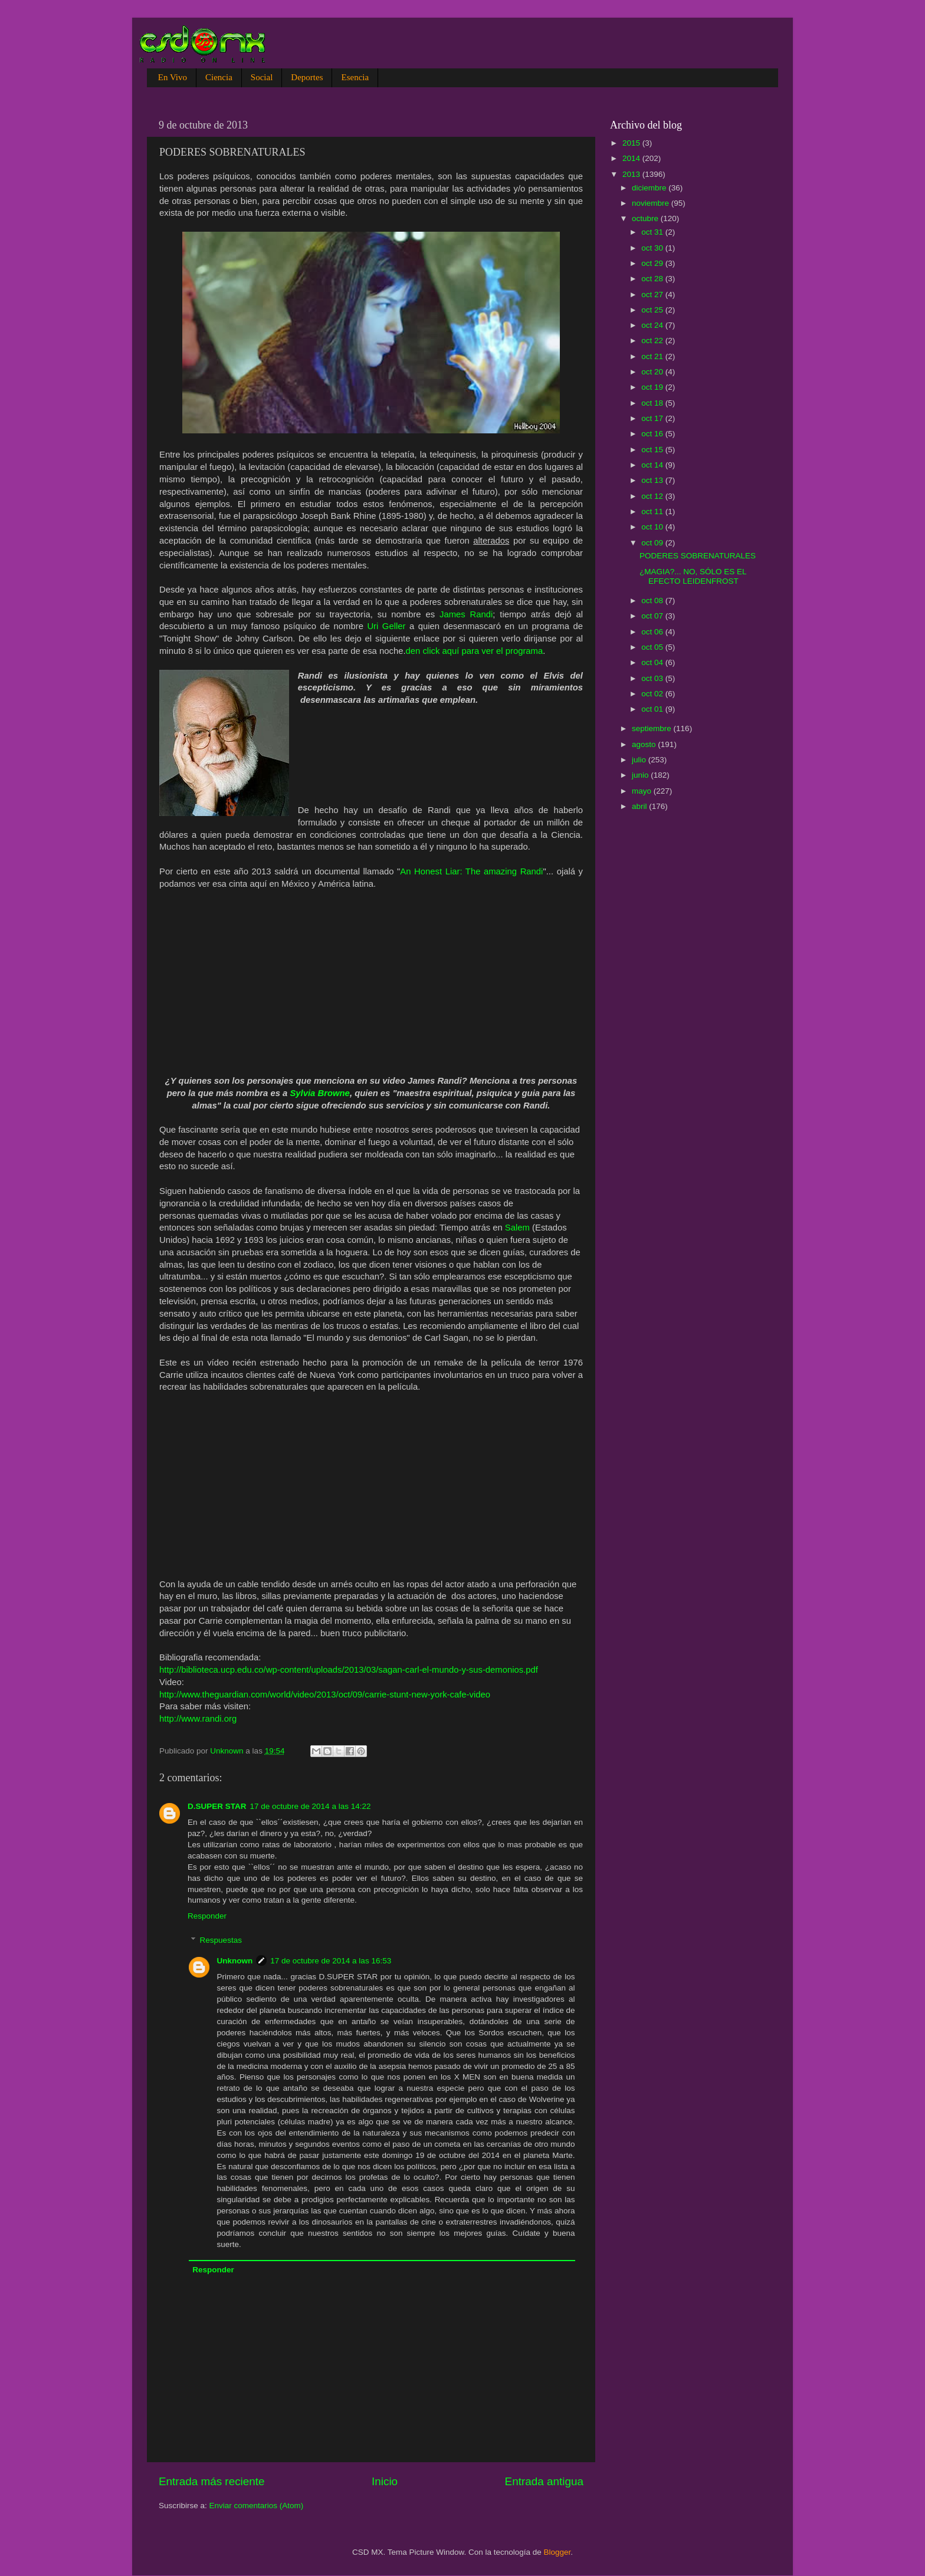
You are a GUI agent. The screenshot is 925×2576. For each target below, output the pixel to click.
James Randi (466, 614)
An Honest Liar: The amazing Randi (471, 871)
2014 (632, 158)
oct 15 (653, 449)
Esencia (355, 77)
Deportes (307, 77)
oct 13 (653, 480)
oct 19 (653, 387)
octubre (646, 218)
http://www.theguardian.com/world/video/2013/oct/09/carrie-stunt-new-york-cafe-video (324, 1694)
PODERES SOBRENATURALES (697, 555)
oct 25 (653, 309)
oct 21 (653, 356)
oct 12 (653, 496)
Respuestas (221, 1940)
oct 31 (653, 232)
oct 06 (653, 631)
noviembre (651, 203)
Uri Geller (386, 626)
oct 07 (653, 615)
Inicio (385, 2481)
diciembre (650, 187)
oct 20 (653, 371)
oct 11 (653, 511)
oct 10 (653, 526)
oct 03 (653, 678)
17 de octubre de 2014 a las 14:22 (310, 1806)
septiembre (653, 728)
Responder (207, 1916)
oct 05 (653, 647)
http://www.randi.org (198, 1718)
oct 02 (653, 693)
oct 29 (653, 263)
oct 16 (653, 433)
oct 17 (653, 418)
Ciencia (218, 77)
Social (262, 77)
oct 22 (653, 340)
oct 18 (653, 403)
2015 (632, 143)
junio (641, 775)
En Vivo (172, 77)
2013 (632, 174)
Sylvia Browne (319, 1093)
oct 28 (653, 278)
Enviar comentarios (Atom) (256, 2505)
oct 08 (653, 600)
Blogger (557, 2552)
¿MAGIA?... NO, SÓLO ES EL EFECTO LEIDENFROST (692, 576)
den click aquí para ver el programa (474, 651)
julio (640, 759)
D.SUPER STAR (217, 1806)
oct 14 (653, 464)
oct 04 (653, 662)
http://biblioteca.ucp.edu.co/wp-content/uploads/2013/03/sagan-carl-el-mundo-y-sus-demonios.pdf (348, 1669)
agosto (645, 744)
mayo (643, 791)
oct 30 (653, 248)
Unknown (235, 1960)
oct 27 (653, 294)
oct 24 (653, 325)
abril (640, 806)
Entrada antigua (544, 2481)
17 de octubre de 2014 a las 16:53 (330, 1960)
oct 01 (653, 709)
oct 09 (653, 542)
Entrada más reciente (212, 2481)
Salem (517, 1227)
